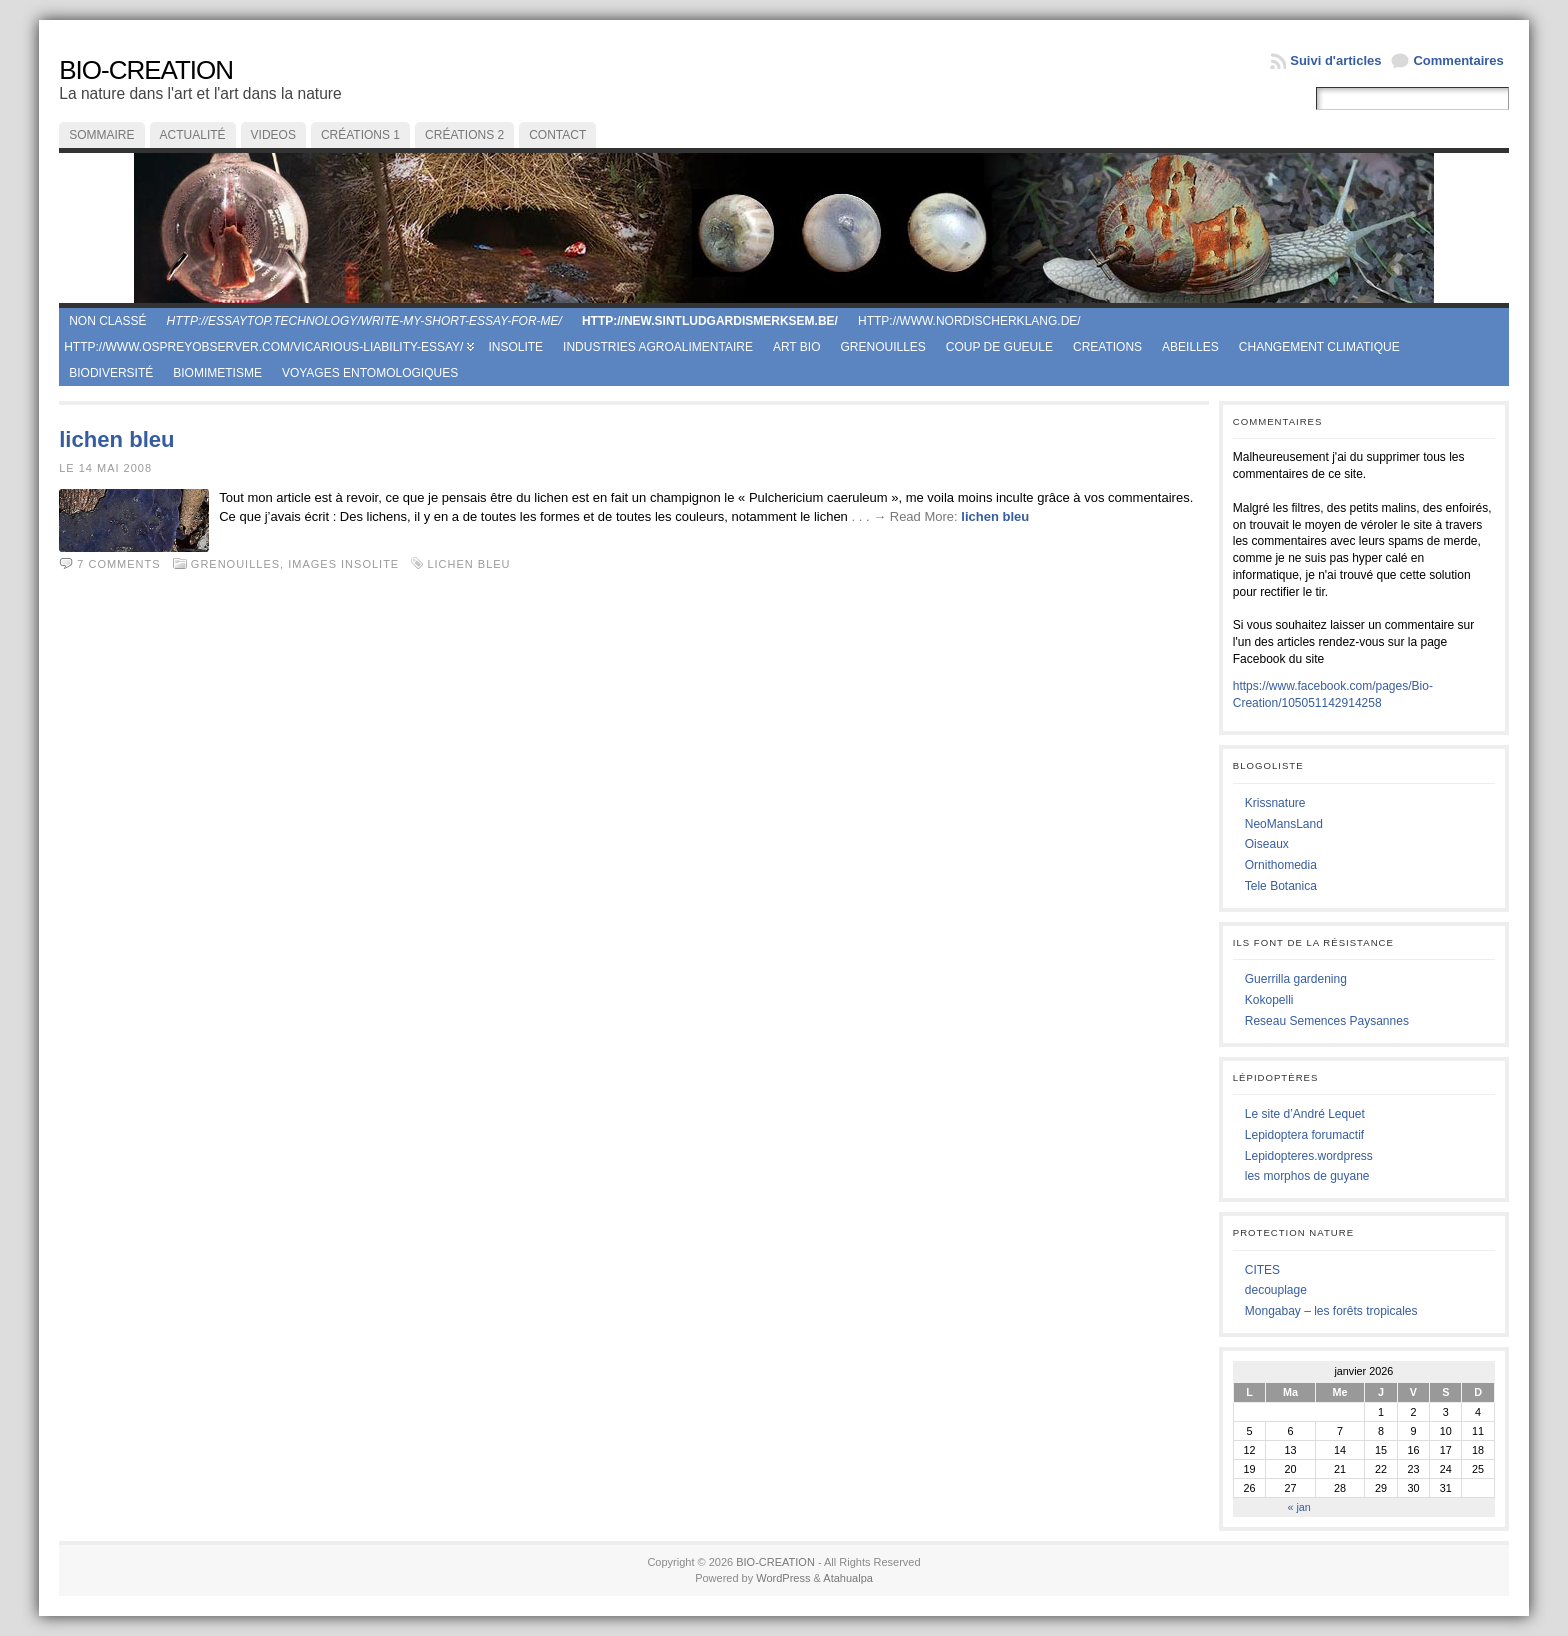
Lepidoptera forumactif (1304, 1135)
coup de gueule (999, 347)
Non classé (107, 321)
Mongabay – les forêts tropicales (1331, 1311)
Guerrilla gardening (1296, 979)
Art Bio (797, 347)
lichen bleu (116, 439)
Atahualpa (848, 1578)
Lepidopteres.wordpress (1309, 1156)
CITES (1262, 1270)
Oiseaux (1267, 844)
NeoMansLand (1284, 824)
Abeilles (1190, 347)
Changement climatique (1319, 347)
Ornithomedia (1281, 865)
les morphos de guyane (1307, 1176)
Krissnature (1275, 803)
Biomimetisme (217, 373)
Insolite (515, 347)
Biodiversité (111, 373)
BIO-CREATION (146, 70)
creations (1107, 347)
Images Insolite (343, 564)
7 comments (118, 564)
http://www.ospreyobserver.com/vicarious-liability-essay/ (263, 347)
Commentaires (1458, 60)
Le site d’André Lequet (1305, 1114)
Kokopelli (1269, 1000)
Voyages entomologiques (370, 373)
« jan (1298, 1507)
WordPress (783, 1578)
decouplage (1276, 1290)
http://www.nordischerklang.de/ (969, 321)
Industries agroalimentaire (658, 347)
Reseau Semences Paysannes (1327, 1021)
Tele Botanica (1281, 886)
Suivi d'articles (1335, 60)
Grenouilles (882, 347)
